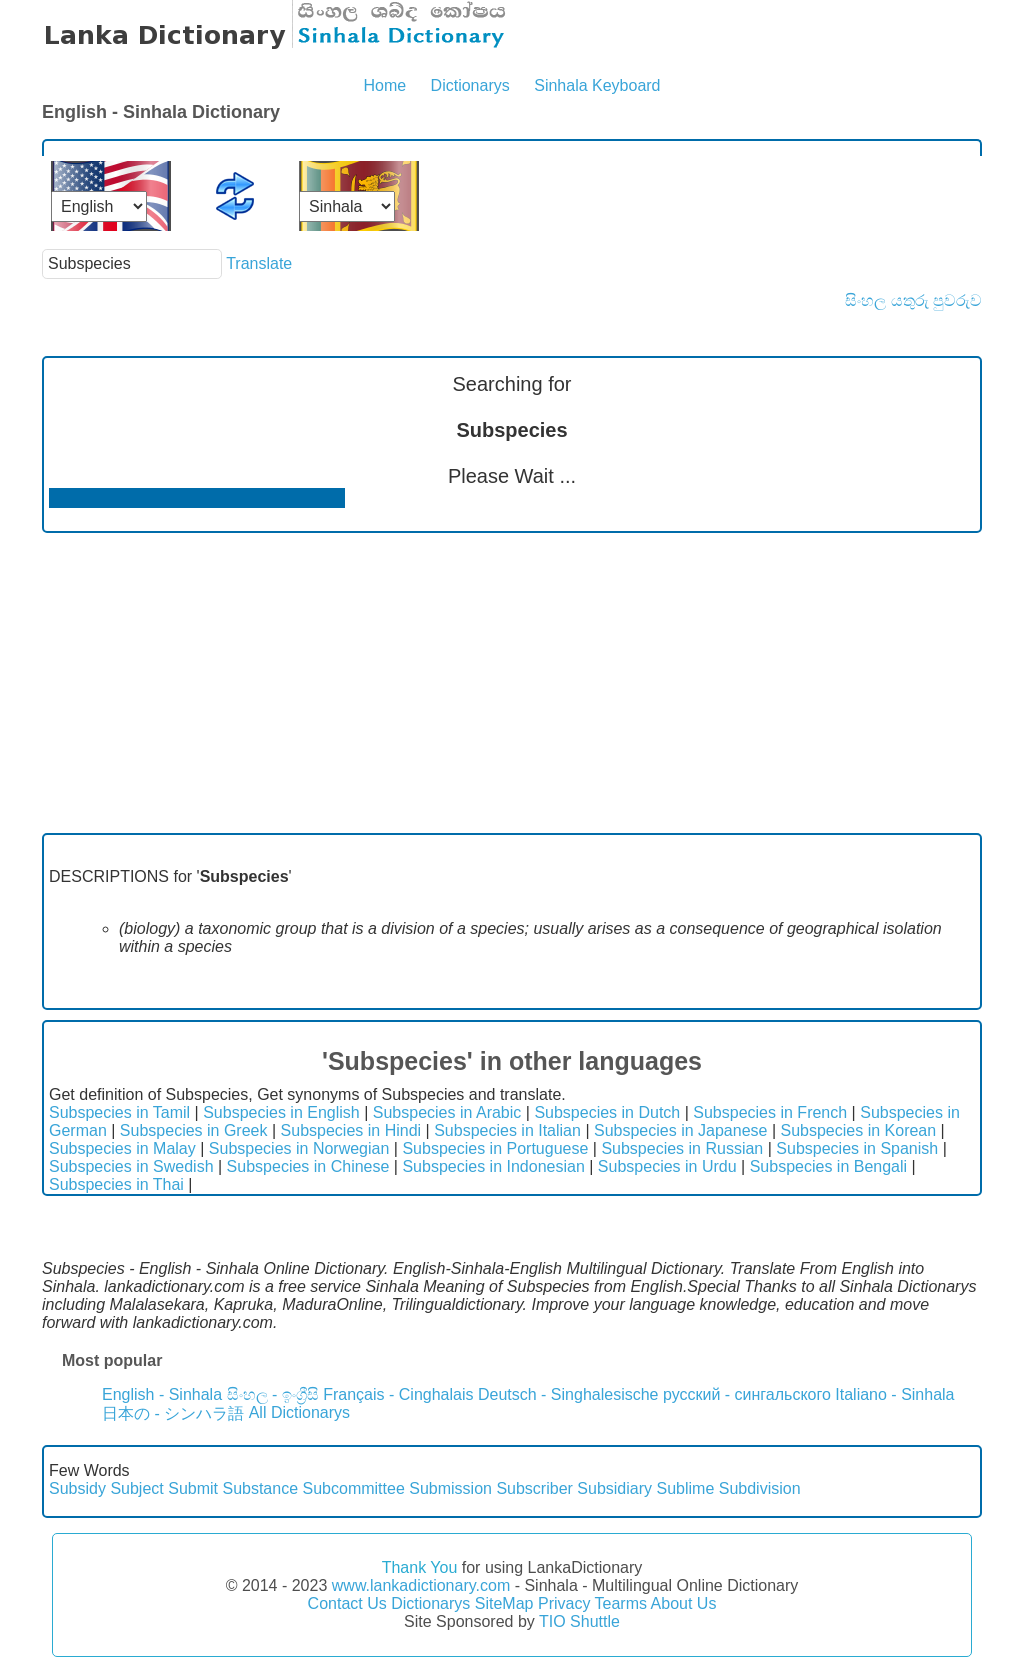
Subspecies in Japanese (680, 1130)
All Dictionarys (299, 1412)
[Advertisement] (512, 683)
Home (384, 85)
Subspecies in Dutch (607, 1112)
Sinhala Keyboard (597, 85)
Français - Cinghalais (398, 1394)
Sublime (685, 1488)
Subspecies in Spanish (857, 1148)
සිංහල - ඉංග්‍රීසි (273, 1394)
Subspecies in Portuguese (495, 1148)
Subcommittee (354, 1488)
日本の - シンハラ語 (173, 1413)
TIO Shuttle (579, 1621)
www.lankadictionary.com (421, 1585)
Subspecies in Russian (682, 1148)
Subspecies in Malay (122, 1148)
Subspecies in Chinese (308, 1166)
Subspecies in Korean (859, 1130)
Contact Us (347, 1603)
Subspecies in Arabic (447, 1112)
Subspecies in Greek (194, 1130)
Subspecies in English (281, 1112)
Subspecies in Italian (507, 1130)
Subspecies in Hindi (351, 1130)
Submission (450, 1488)
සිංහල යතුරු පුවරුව (913, 300)
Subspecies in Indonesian (493, 1166)
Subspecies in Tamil (119, 1112)
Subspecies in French (770, 1112)
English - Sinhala (162, 1394)
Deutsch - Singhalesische (568, 1394)
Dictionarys (470, 85)
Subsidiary (614, 1488)
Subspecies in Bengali (828, 1166)
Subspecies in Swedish (131, 1166)
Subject (136, 1488)
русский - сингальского (747, 1394)
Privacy (564, 1603)
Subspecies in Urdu (667, 1166)
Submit (193, 1488)
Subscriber (534, 1488)
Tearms (621, 1603)
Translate (259, 263)
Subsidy (77, 1488)
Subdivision (760, 1488)
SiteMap (504, 1603)
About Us (684, 1603)
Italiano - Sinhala (894, 1394)
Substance (260, 1488)
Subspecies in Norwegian (299, 1148)
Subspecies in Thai (116, 1184)
